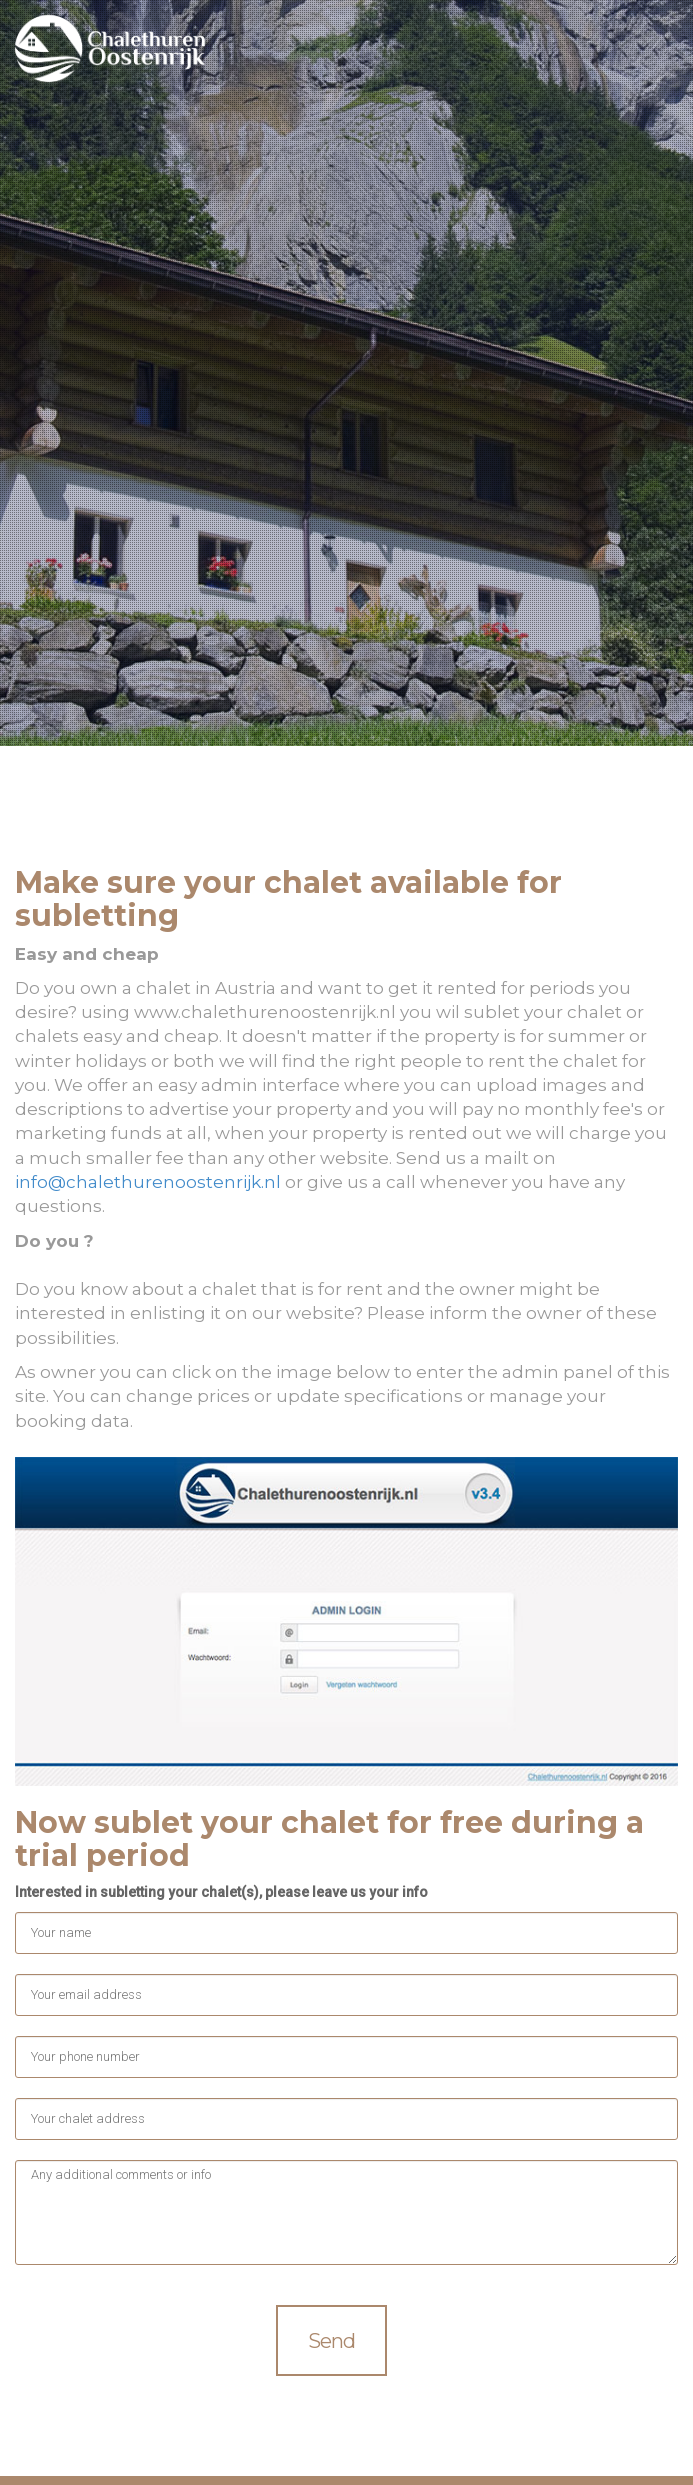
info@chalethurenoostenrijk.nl (148, 1182)
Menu (656, 52)
